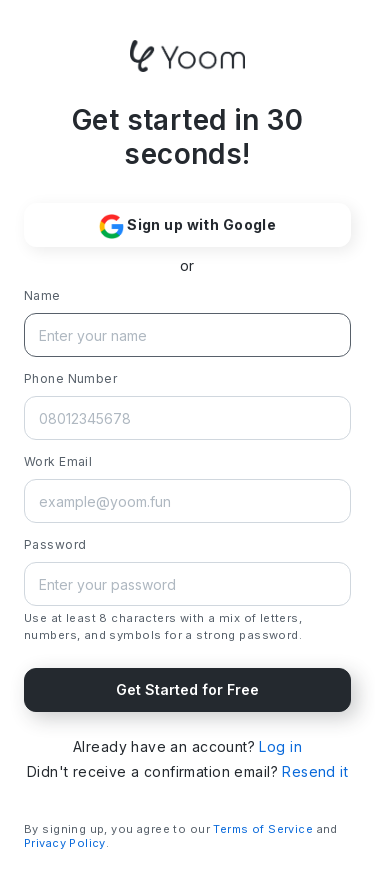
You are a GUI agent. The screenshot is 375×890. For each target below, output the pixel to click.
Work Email (58, 461)
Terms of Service (263, 829)
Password (55, 544)
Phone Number (70, 378)
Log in (280, 746)
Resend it (315, 771)
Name (42, 295)
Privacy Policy (65, 843)
